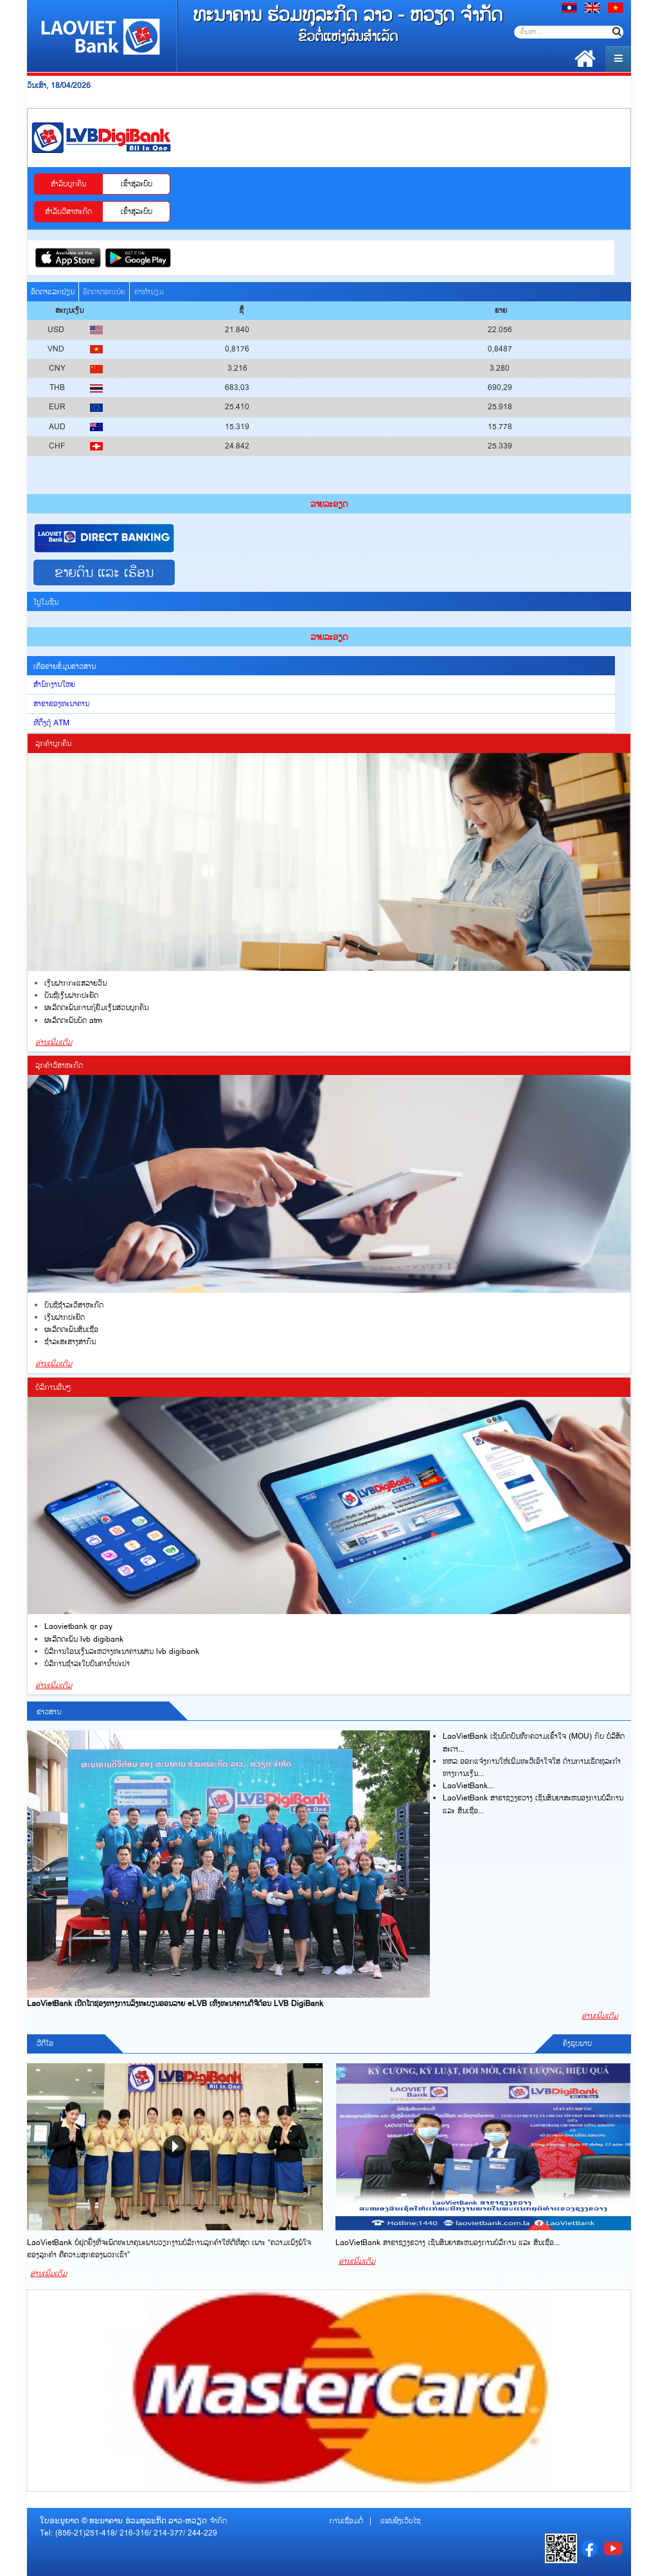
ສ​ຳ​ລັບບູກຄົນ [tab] (68, 184)
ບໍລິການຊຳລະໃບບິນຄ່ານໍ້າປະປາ (87, 1663)
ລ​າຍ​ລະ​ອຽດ (329, 504)
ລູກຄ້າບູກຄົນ (53, 743)
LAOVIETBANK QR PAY (78, 1626)
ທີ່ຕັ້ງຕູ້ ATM (51, 723)
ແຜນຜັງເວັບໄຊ (400, 2521)
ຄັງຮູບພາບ (577, 2043)
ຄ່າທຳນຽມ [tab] (149, 292)
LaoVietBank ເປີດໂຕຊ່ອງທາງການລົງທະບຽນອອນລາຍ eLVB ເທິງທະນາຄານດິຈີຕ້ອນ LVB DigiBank (175, 2003)
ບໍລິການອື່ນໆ (53, 1387)
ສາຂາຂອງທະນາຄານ (61, 703)
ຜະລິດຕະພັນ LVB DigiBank (83, 1639)
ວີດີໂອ (45, 2043)
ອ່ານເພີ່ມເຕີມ (53, 1042)
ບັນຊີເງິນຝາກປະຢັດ (71, 995)
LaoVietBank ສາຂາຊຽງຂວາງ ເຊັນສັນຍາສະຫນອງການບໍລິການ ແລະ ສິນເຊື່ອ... (447, 2242)
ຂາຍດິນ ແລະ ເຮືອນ (104, 572)
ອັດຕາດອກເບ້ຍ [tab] (104, 292)
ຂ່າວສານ (49, 1712)
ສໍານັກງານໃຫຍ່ (54, 684)
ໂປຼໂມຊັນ (45, 602)
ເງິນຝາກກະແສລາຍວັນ (75, 983)
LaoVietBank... (468, 1786)
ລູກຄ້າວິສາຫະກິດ (59, 1065)
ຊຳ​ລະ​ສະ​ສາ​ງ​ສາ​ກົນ (70, 1342)
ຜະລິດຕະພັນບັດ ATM (73, 1020)
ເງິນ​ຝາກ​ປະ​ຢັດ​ (64, 1317)
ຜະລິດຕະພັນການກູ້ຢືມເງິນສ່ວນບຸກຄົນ (96, 1007)
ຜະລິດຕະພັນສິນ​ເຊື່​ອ (71, 1329)
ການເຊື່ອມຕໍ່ (346, 2521)
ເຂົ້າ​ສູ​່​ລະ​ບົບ (136, 184)
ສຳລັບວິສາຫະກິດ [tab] (68, 211)
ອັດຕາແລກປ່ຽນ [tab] (53, 292)
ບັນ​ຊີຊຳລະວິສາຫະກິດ (73, 1305)
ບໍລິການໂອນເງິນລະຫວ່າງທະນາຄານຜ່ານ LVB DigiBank (121, 1651)
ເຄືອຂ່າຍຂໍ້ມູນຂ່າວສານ (64, 666)
